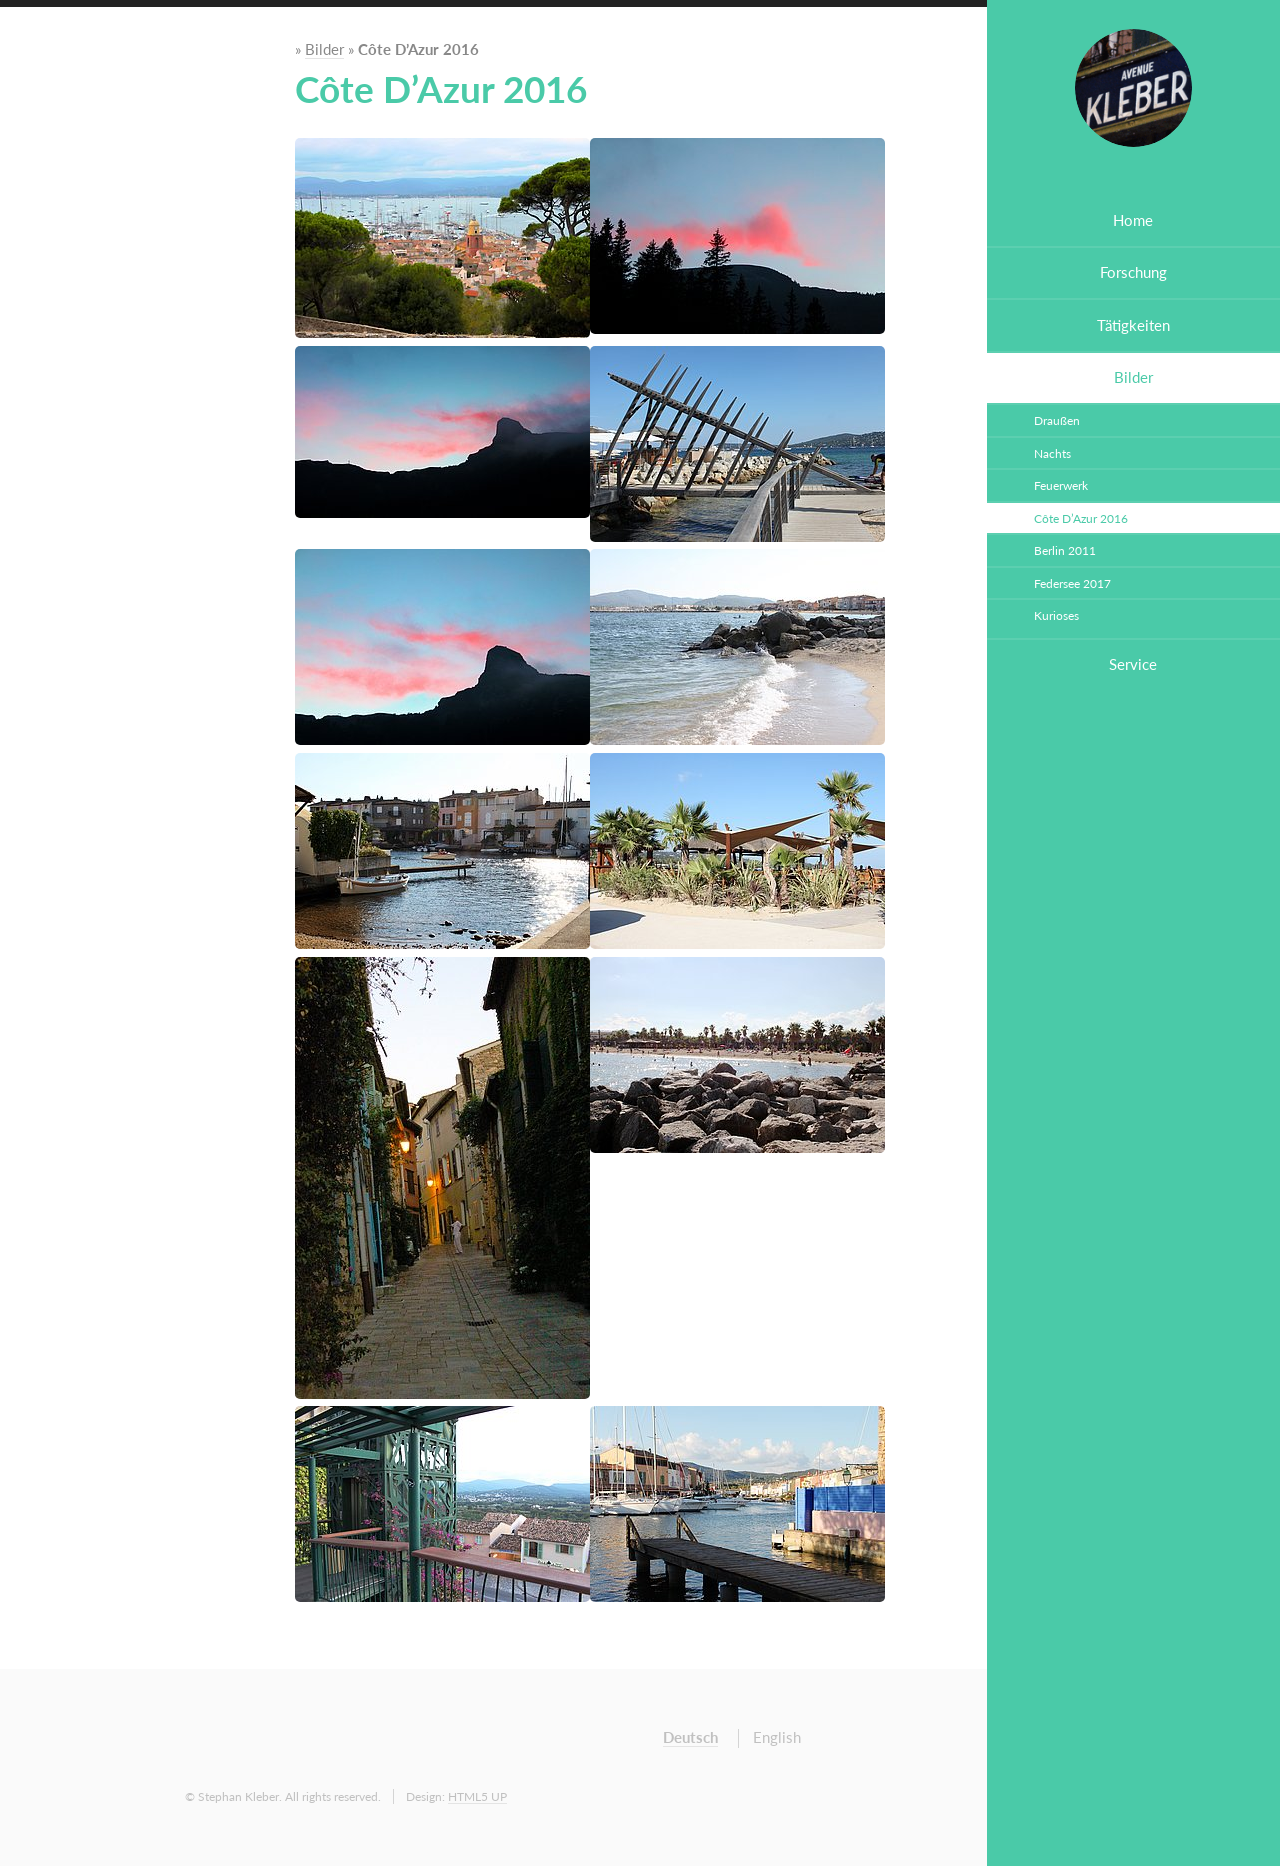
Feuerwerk (1061, 485)
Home (1133, 220)
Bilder (1133, 377)
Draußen (1057, 420)
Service (1133, 664)
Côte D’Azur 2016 (1081, 518)
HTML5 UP (477, 1796)
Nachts (1052, 453)
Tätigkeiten (1133, 325)
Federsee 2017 (1072, 583)
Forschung (1133, 272)
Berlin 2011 (1065, 550)
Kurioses (1056, 615)
